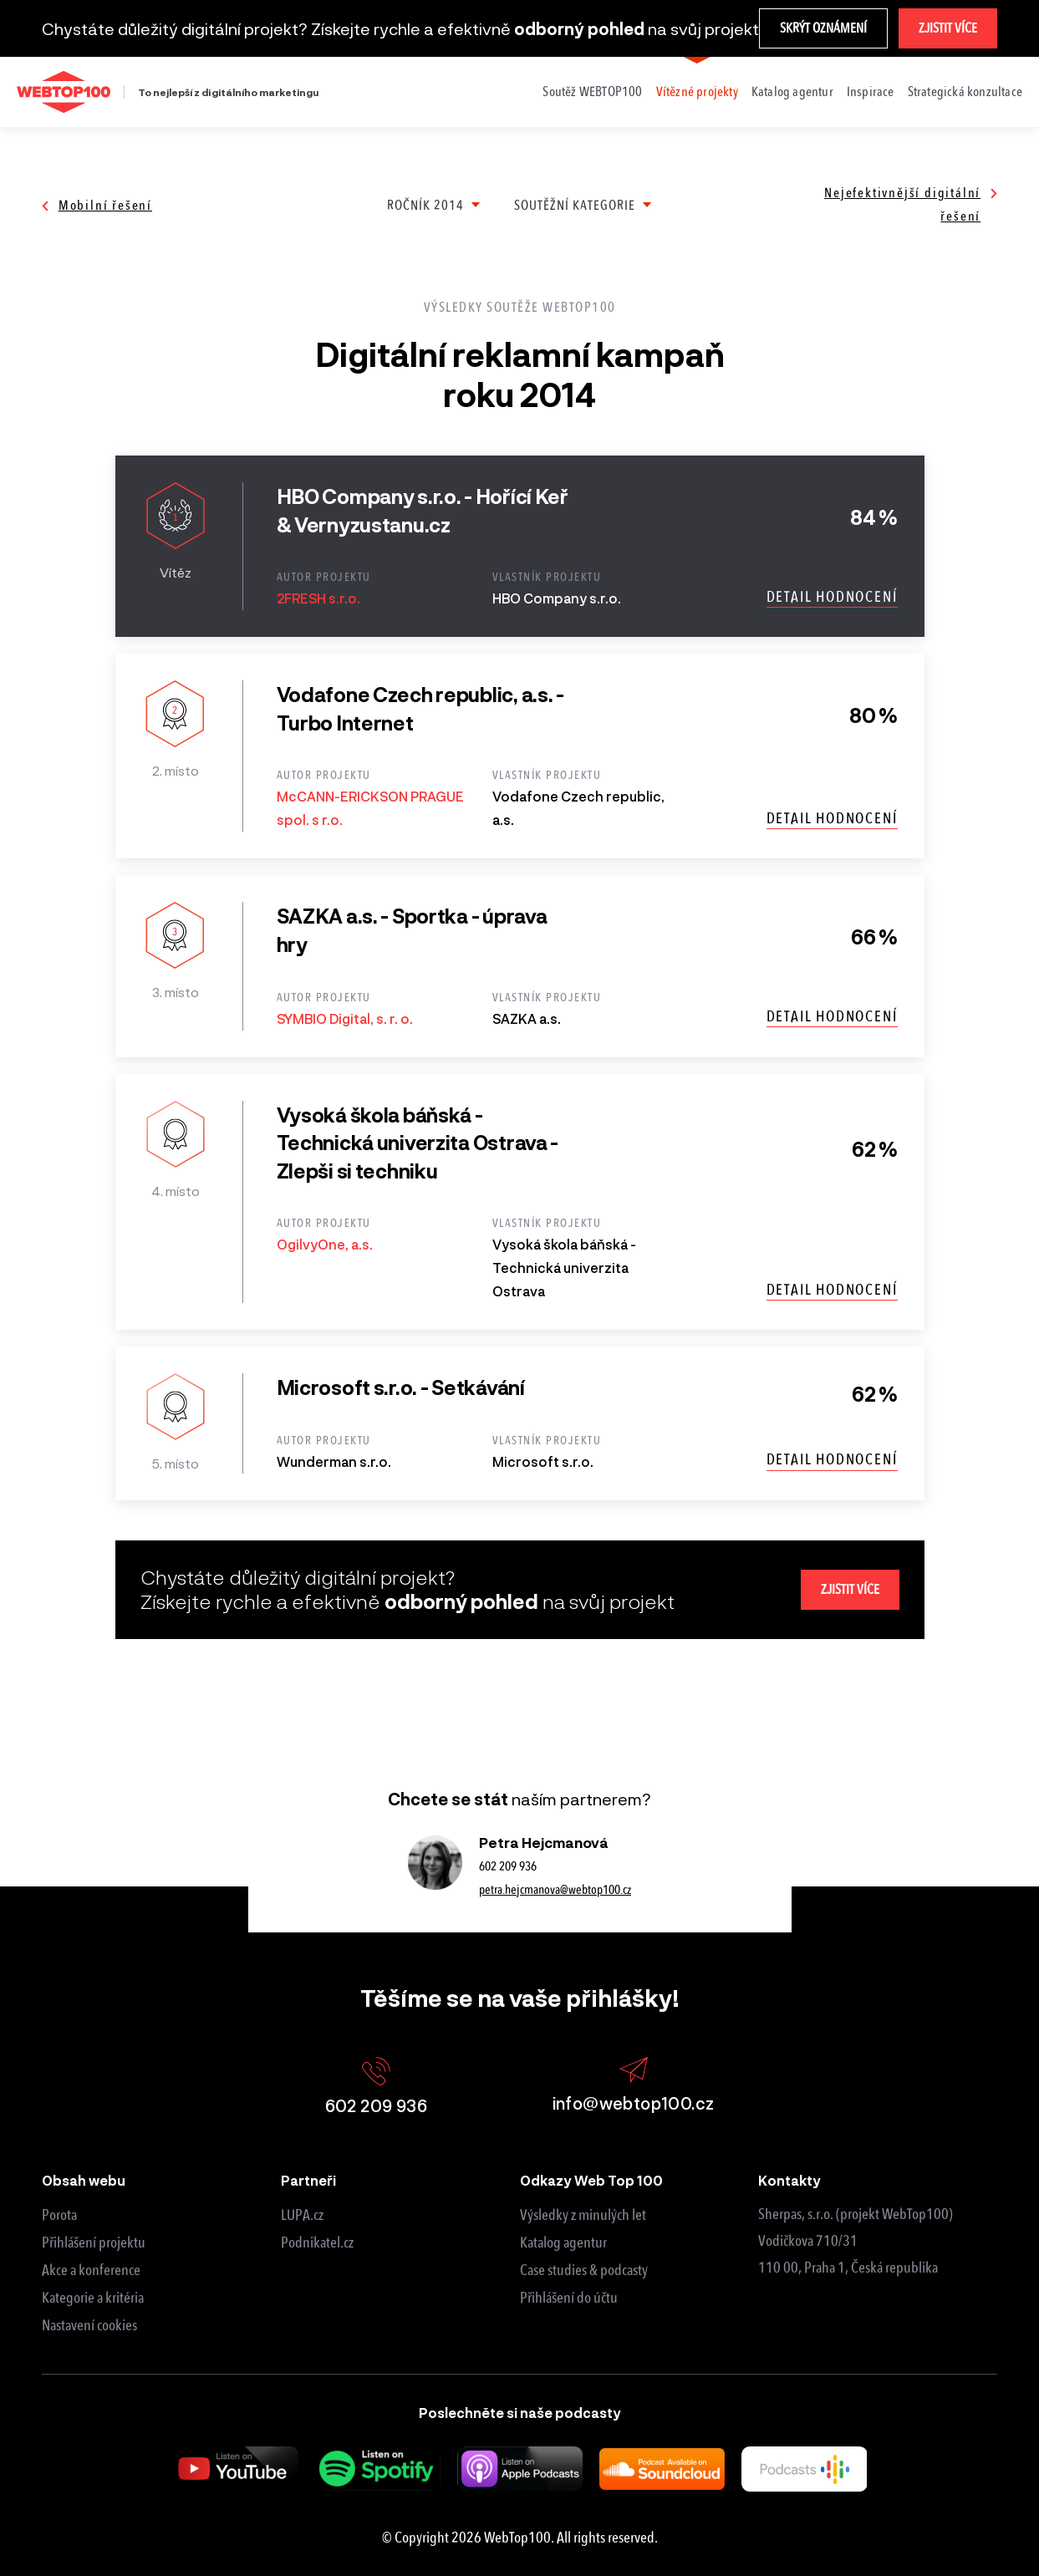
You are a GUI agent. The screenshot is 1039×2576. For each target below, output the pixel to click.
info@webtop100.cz (634, 2085)
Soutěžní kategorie (574, 205)
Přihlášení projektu (93, 2242)
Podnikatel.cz (317, 2242)
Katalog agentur (792, 91)
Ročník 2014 (425, 205)
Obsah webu (83, 2180)
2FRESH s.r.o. (318, 598)
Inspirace (870, 91)
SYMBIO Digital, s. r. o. (345, 1018)
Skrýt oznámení (823, 28)
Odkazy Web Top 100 (591, 2180)
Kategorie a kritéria (93, 2297)
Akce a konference (91, 2270)
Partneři (308, 2180)
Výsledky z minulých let (583, 2215)
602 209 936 (508, 1866)
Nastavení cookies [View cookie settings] (89, 2325)
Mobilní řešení (97, 205)
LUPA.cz (302, 2215)
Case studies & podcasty (584, 2270)
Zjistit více (948, 28)
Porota (59, 2215)
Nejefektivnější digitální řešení (910, 204)
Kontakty (789, 2180)
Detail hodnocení (832, 597)
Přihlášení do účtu (569, 2297)
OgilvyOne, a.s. (325, 1244)
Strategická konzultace (965, 91)
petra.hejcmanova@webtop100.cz (555, 1889)
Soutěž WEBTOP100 (592, 91)
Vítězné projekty (697, 91)
